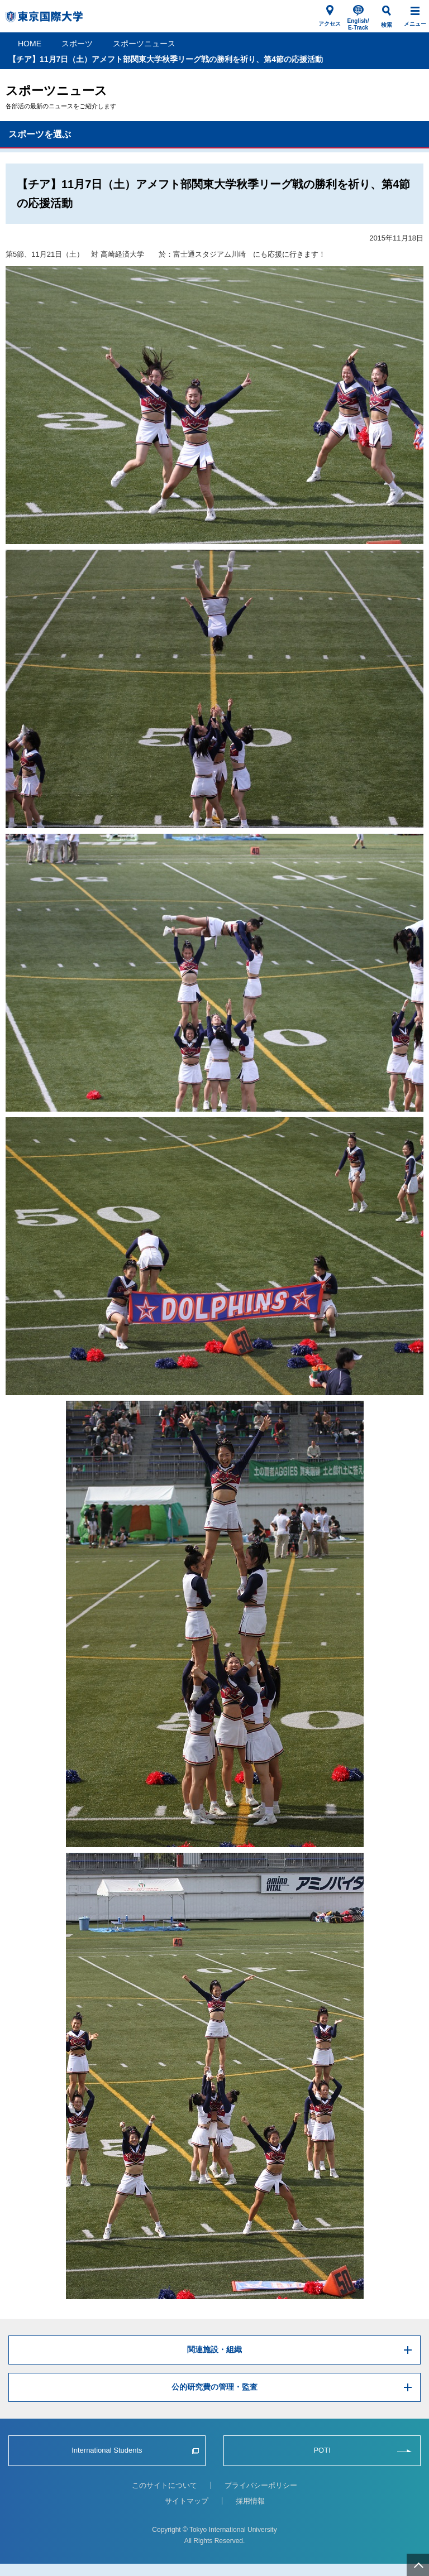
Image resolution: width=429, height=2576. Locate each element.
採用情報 (250, 2501)
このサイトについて (164, 2485)
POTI (321, 2450)
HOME (29, 43)
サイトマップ (186, 2501)
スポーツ (77, 43)
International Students (107, 2450)
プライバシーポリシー (261, 2485)
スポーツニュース (144, 43)
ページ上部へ (418, 2565)
